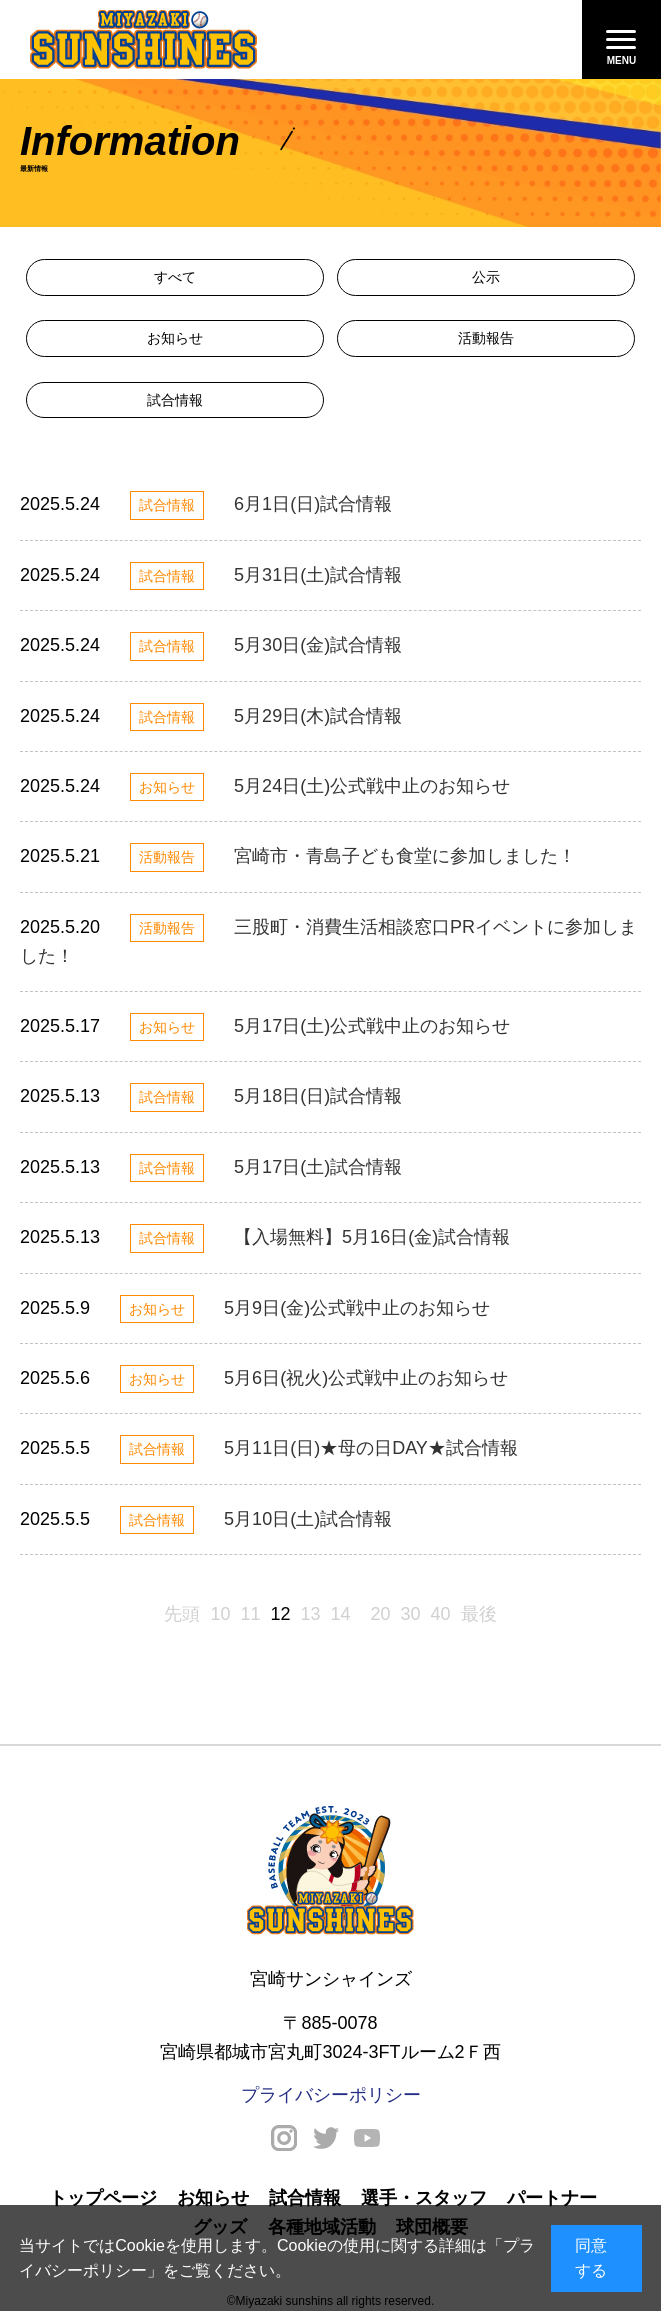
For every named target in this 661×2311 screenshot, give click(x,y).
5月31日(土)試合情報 (318, 575)
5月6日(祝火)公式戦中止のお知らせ (366, 1378)
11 (250, 1614)
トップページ (103, 2198)
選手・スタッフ (424, 2198)
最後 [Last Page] (479, 1614)
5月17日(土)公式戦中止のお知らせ (372, 1026)
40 (441, 1614)
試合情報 (175, 400)
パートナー (552, 2198)
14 (341, 1614)
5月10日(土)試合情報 (308, 1519)
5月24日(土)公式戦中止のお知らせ (372, 786)
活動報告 (486, 338)
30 (411, 1614)
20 (381, 1614)
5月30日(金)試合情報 (318, 645)
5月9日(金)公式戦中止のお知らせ (357, 1308)
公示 (486, 277)
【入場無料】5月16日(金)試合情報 (372, 1237)
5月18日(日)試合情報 (318, 1096)
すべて (175, 277)
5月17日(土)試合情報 (318, 1167)
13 (310, 1614)
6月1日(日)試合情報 (313, 504)
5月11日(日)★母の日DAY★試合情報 (371, 1448)
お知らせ (175, 338)
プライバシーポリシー (331, 2095)
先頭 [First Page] (182, 1614)
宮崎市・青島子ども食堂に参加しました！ (405, 856)
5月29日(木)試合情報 (318, 716)
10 (220, 1614)
